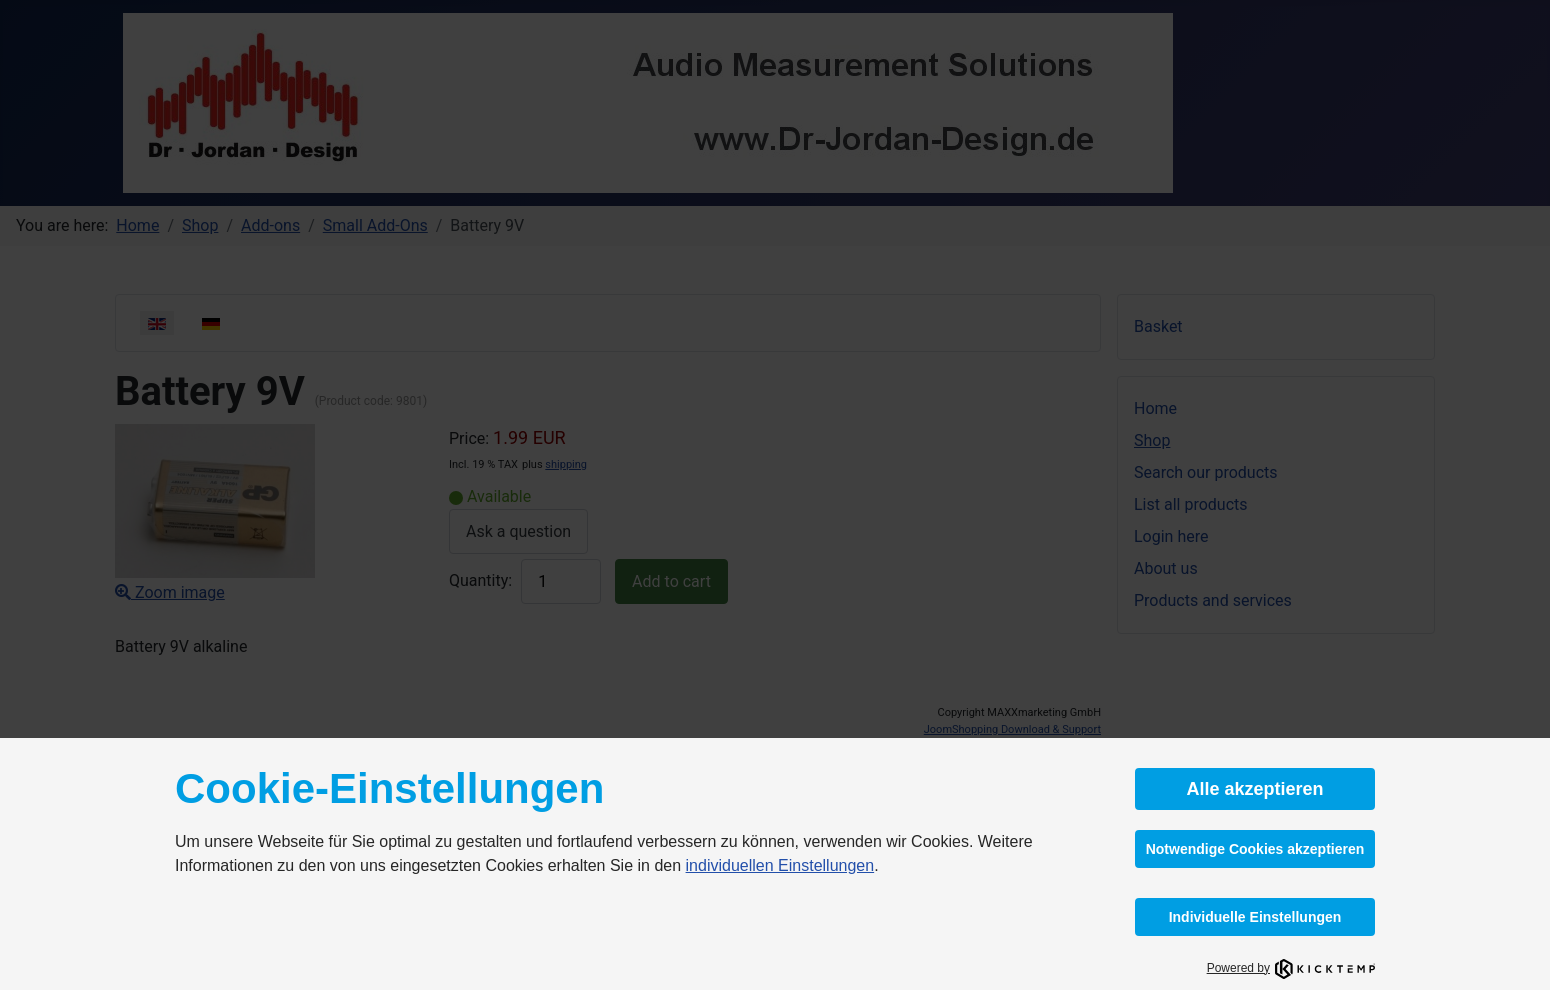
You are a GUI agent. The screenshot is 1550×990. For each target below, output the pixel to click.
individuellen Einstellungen (780, 865)
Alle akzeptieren (1254, 789)
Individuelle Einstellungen (1255, 917)
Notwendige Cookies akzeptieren (1255, 849)
